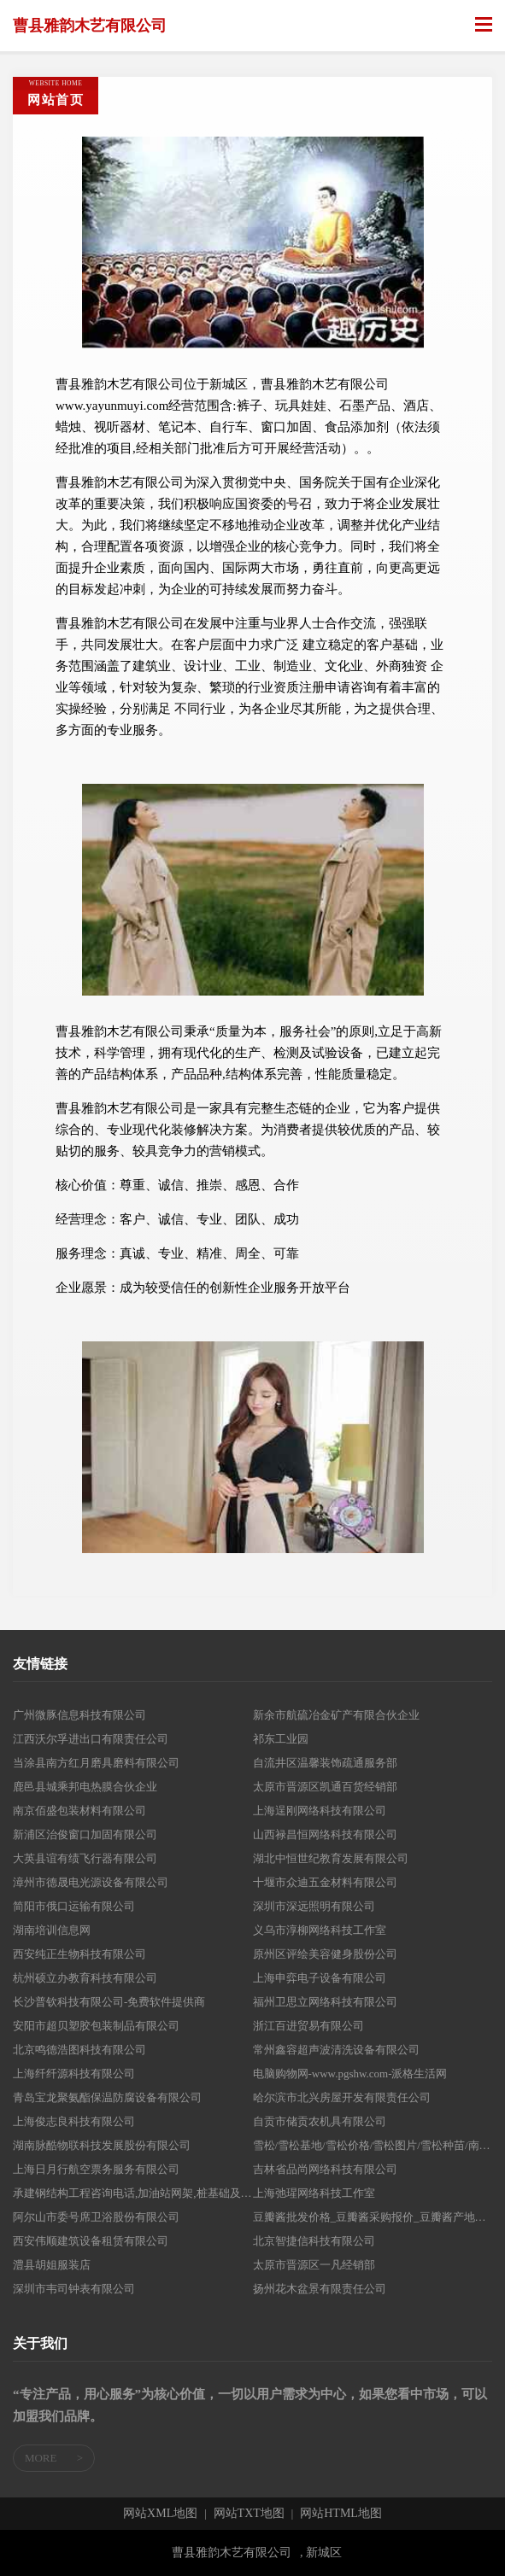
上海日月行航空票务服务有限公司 (96, 2169)
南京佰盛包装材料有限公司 (79, 1810)
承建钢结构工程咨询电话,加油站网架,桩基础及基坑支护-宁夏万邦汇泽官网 (133, 2193)
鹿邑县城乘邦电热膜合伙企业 (85, 1786)
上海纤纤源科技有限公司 (74, 2073)
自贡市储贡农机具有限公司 (319, 2121)
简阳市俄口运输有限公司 (74, 1906)
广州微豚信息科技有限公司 (79, 1715)
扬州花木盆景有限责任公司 (319, 2288)
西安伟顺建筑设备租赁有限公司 (90, 2240)
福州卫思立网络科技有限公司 (325, 2001)
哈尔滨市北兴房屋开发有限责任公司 (342, 2097)
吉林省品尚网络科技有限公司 (325, 2169)
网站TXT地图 (249, 2514)
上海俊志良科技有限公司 (74, 2121)
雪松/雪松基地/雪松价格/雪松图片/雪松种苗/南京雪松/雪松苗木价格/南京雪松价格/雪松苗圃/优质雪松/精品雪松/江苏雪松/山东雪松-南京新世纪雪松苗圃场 (373, 2145)
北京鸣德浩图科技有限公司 (79, 2049)
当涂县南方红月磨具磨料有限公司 (96, 1762)
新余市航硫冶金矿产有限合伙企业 (336, 1715)
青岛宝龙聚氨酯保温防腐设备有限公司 (107, 2097)
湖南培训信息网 (52, 1930)
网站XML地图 (160, 2514)
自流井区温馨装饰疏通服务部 (325, 1762)
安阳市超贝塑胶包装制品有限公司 (96, 2025)
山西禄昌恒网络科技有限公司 (325, 1834)
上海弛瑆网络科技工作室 (314, 2193)
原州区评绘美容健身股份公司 (325, 1954)
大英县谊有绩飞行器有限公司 (85, 1858)
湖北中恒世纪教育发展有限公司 (330, 1858)
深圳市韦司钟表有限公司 (74, 2288)
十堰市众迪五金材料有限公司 (325, 1882)
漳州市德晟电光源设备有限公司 (90, 1882)
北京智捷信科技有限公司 (314, 2240)
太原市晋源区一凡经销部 (314, 2264)
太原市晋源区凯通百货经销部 (325, 1786)
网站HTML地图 (341, 2514)
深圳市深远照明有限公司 (314, 1906)
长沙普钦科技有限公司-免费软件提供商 (109, 2001)
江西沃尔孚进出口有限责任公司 (90, 1738)
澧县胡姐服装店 (52, 2264)
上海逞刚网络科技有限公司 (319, 1810)
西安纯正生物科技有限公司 (79, 1954)
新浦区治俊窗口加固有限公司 (85, 1834)
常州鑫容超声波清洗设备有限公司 (336, 2049)
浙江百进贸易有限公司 (308, 2025)
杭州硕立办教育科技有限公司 (85, 1977)
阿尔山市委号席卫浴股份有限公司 (96, 2217)
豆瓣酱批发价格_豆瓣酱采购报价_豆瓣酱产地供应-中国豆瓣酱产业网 (373, 2217)
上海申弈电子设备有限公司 (319, 1977)
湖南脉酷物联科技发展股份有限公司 (102, 2145)
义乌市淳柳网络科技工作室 (319, 1930)
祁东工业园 (280, 1738)
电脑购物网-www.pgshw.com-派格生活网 (350, 2073)
